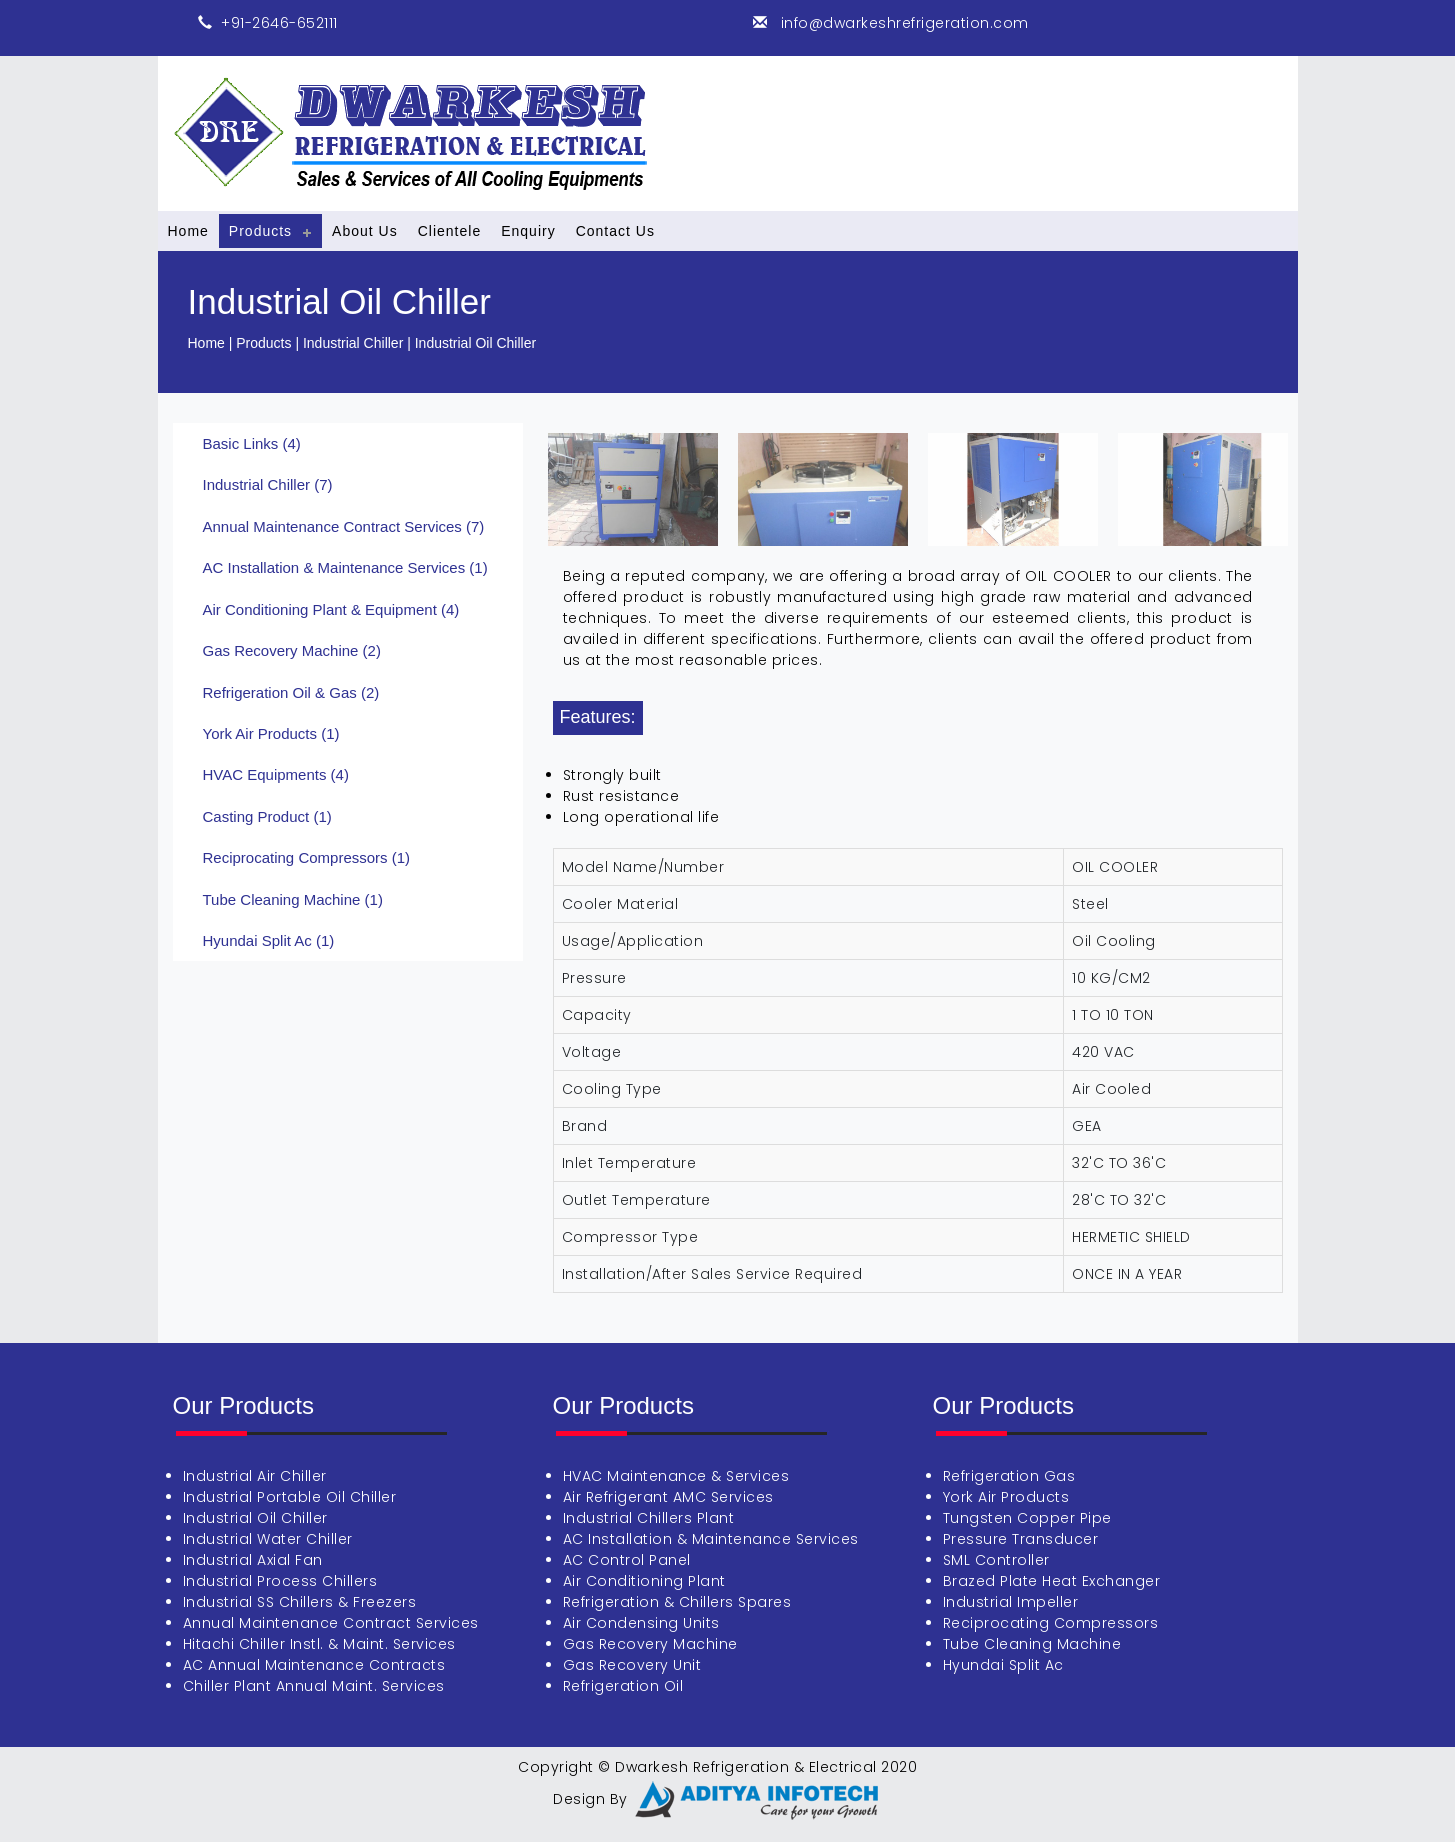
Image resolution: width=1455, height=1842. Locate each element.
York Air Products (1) (271, 733)
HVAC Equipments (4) (276, 774)
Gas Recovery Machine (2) (292, 650)
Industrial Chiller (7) (268, 484)
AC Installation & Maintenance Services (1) (345, 567)
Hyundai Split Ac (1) (269, 940)
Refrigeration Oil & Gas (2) (291, 692)
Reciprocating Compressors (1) (307, 857)
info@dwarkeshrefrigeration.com (902, 23)
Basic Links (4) (252, 443)
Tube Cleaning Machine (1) (293, 899)
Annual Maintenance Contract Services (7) (344, 526)
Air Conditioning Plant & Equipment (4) (331, 609)
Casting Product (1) (267, 816)
